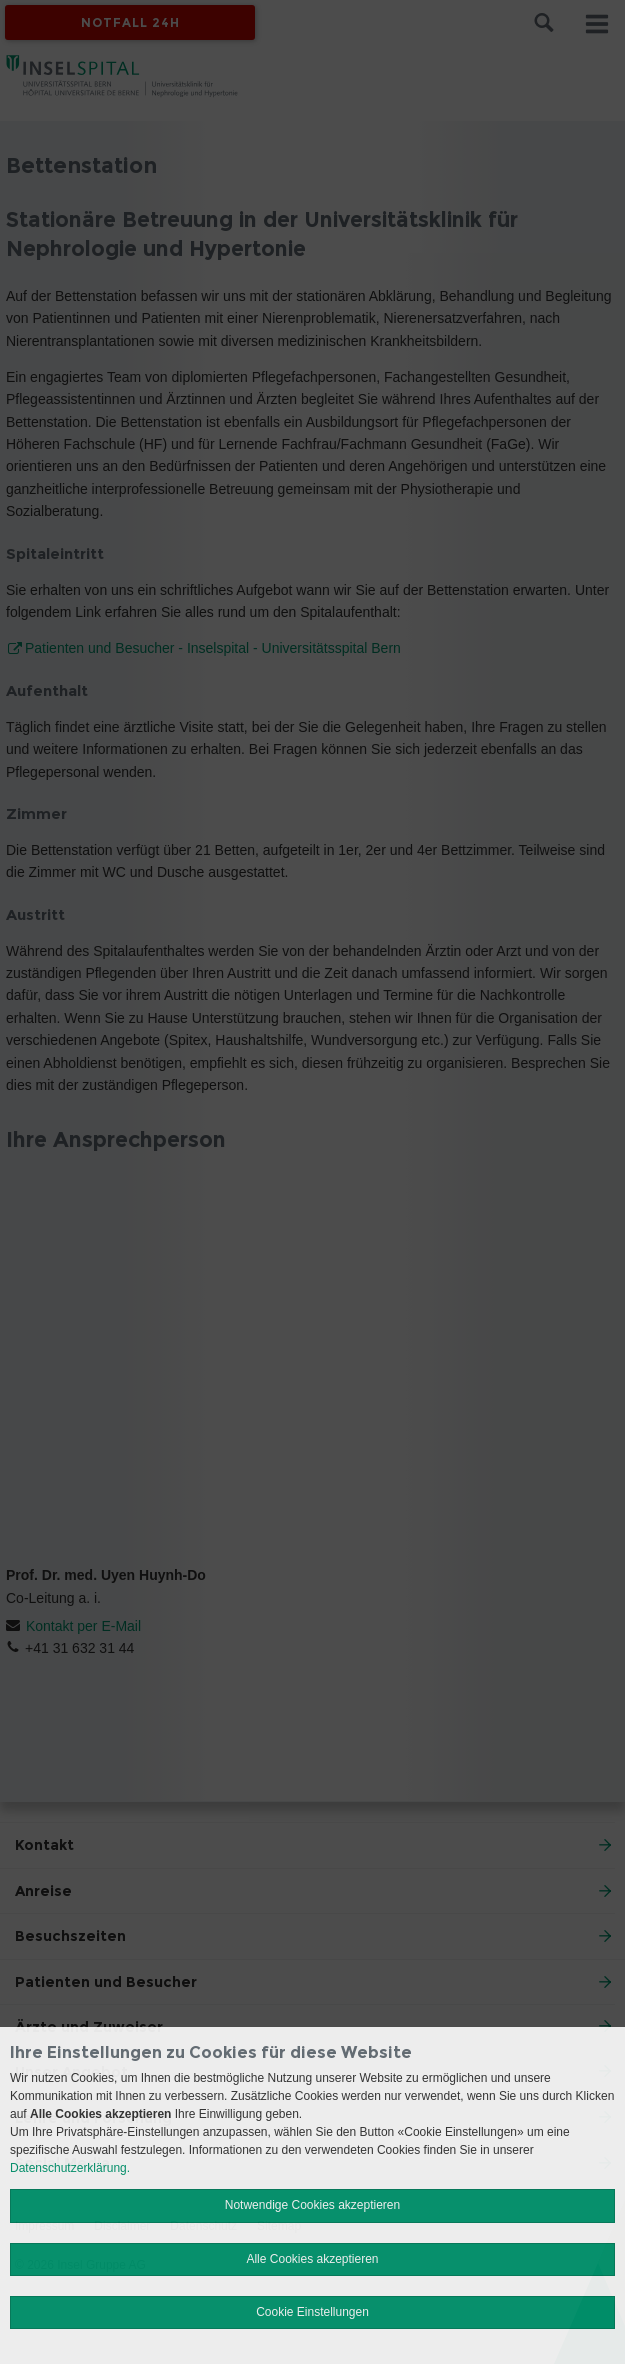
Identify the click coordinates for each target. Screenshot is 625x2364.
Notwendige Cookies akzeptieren (312, 2205)
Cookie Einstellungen (312, 2312)
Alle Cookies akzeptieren (312, 2259)
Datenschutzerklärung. (70, 2168)
